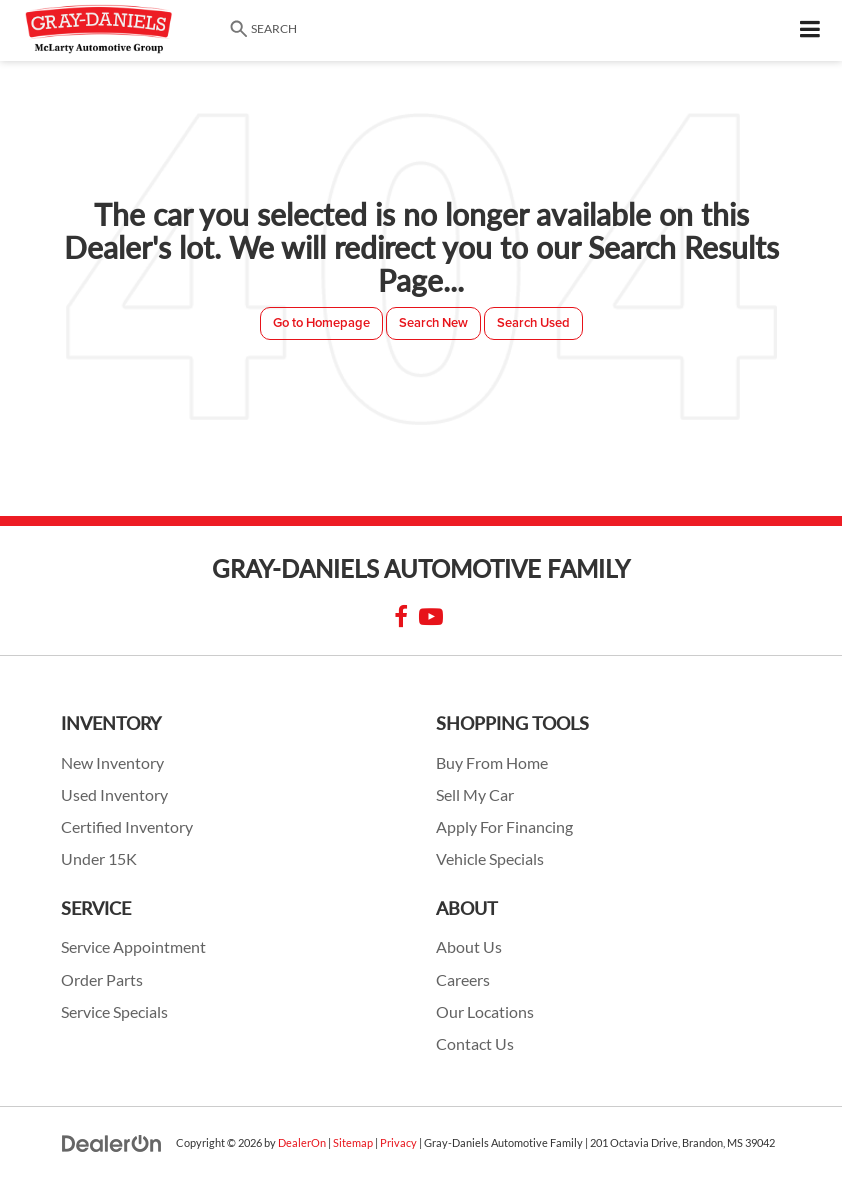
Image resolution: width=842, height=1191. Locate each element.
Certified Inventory (127, 827)
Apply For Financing (504, 827)
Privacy (398, 1142)
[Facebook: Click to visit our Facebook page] (401, 619)
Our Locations (485, 1012)
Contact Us (475, 1044)
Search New (433, 322)
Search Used (533, 322)
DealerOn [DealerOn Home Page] (302, 1142)
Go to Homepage (321, 322)
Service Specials (114, 1012)
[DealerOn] (112, 1142)
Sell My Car (475, 795)
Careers (463, 980)
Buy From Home (492, 763)
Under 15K (99, 859)
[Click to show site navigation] (810, 30)
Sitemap (353, 1142)
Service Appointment (133, 947)
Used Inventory (114, 795)
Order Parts (102, 980)
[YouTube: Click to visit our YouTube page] (431, 619)
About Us (469, 947)
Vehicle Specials (490, 859)
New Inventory (112, 763)
